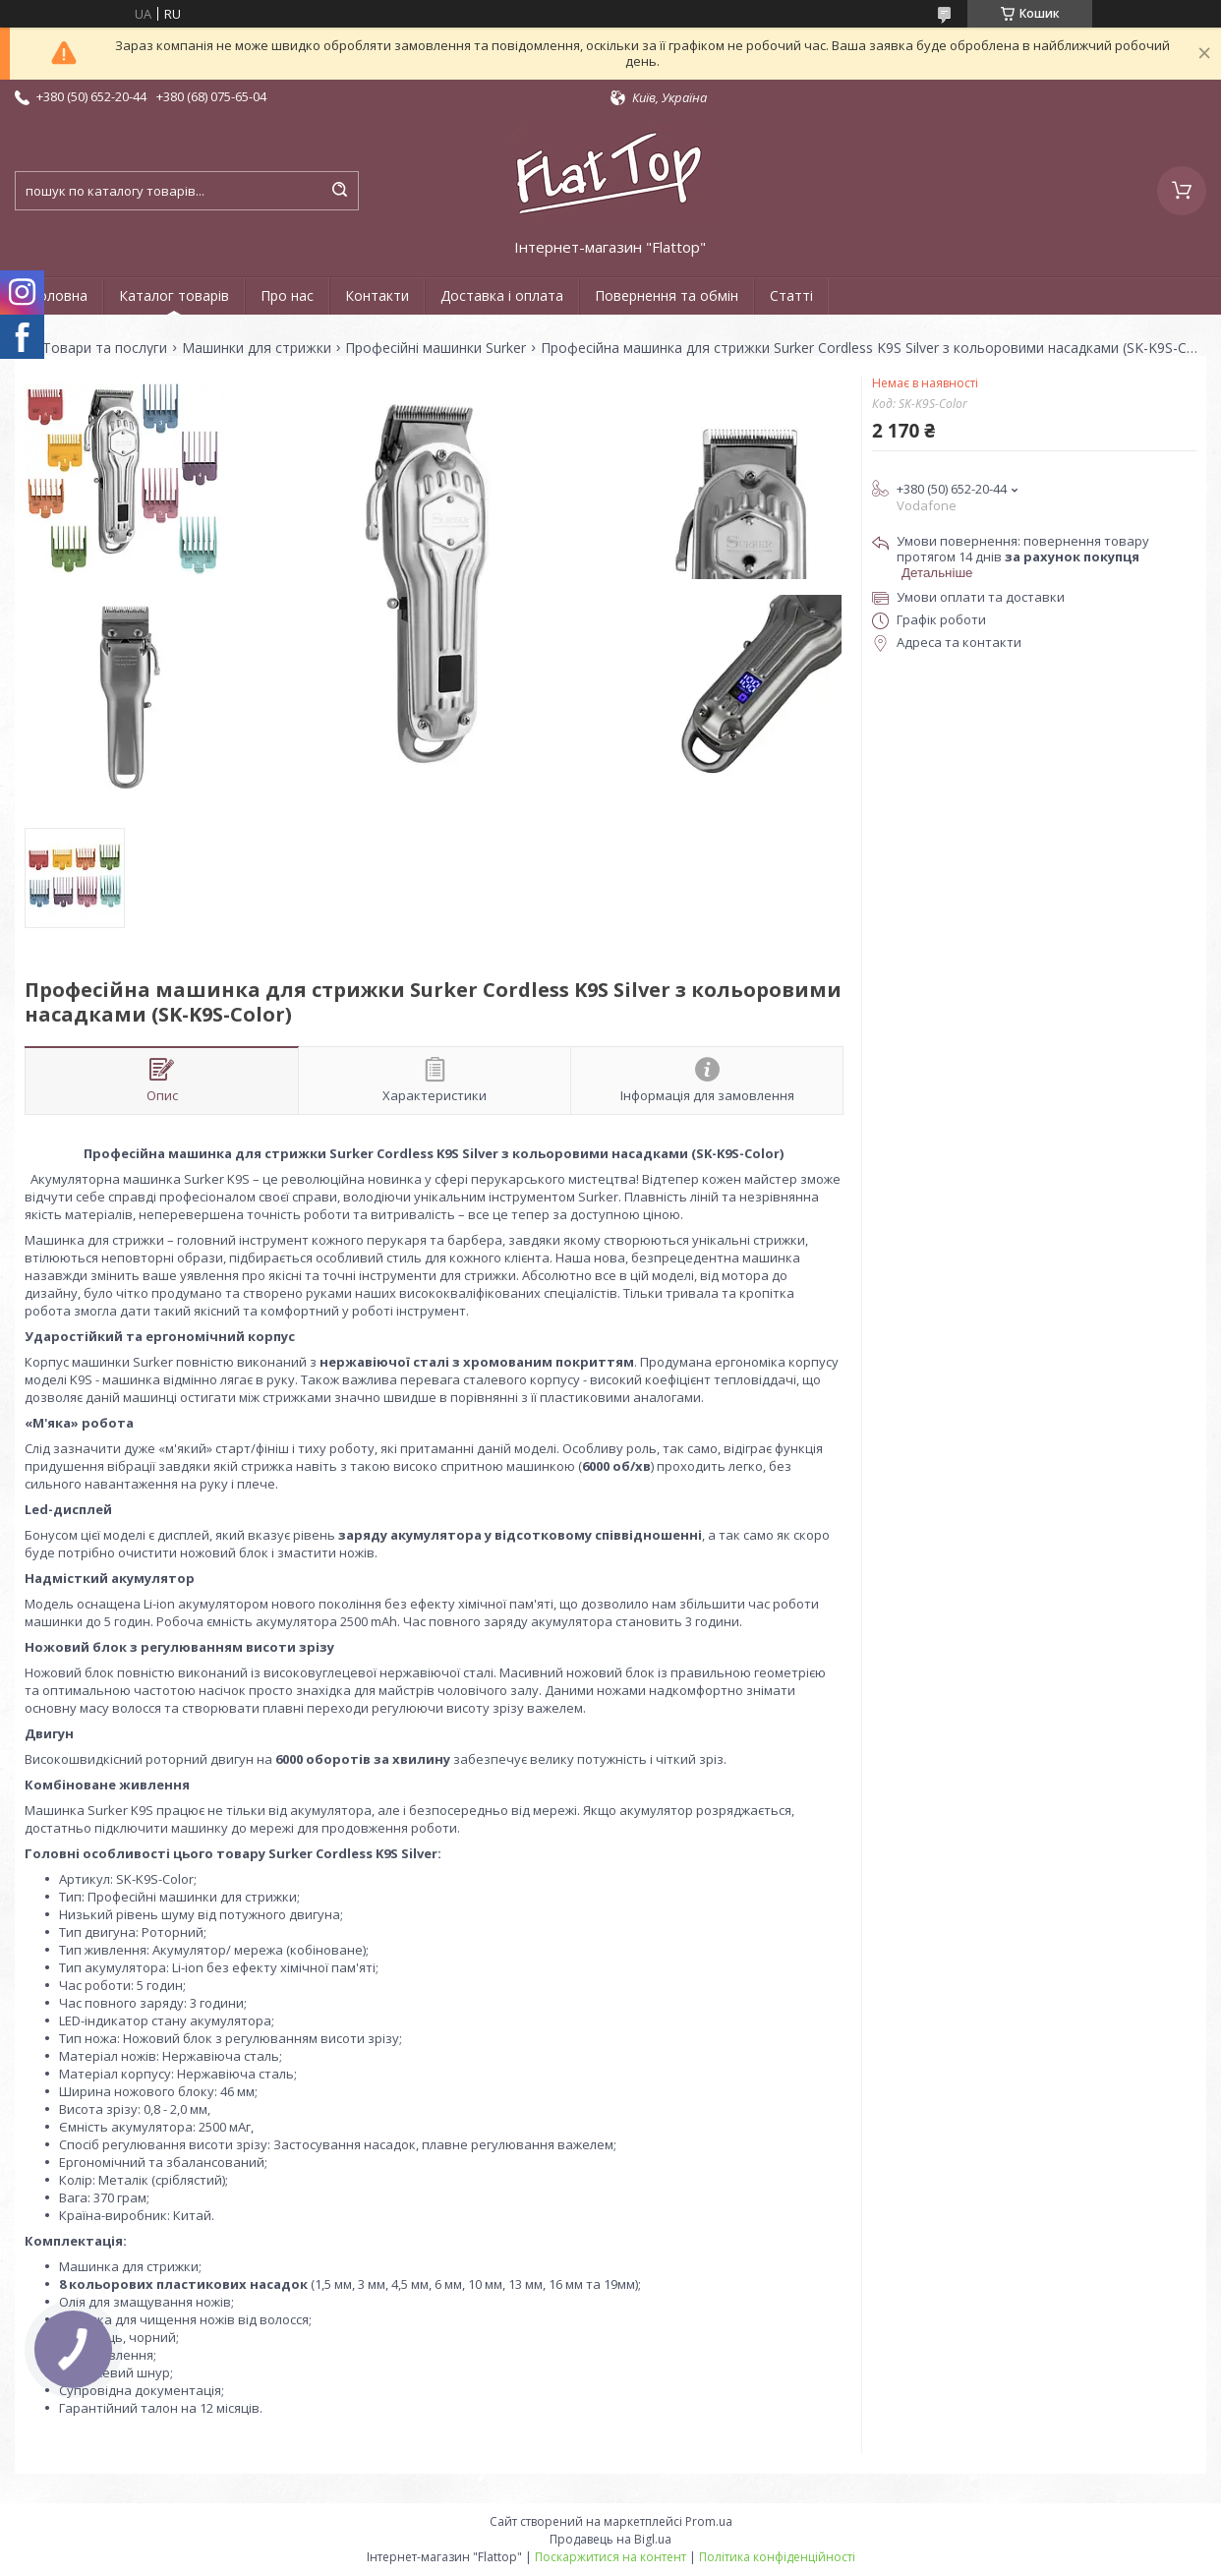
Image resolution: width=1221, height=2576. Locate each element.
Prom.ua (708, 2521)
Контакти (377, 295)
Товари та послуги (104, 348)
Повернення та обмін (666, 295)
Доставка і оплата (501, 295)
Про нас (287, 295)
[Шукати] (339, 190)
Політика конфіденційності (777, 2556)
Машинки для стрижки (256, 348)
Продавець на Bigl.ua (610, 2539)
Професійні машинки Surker (435, 348)
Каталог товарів (174, 295)
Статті (791, 295)
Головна (58, 295)
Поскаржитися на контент (610, 2556)
